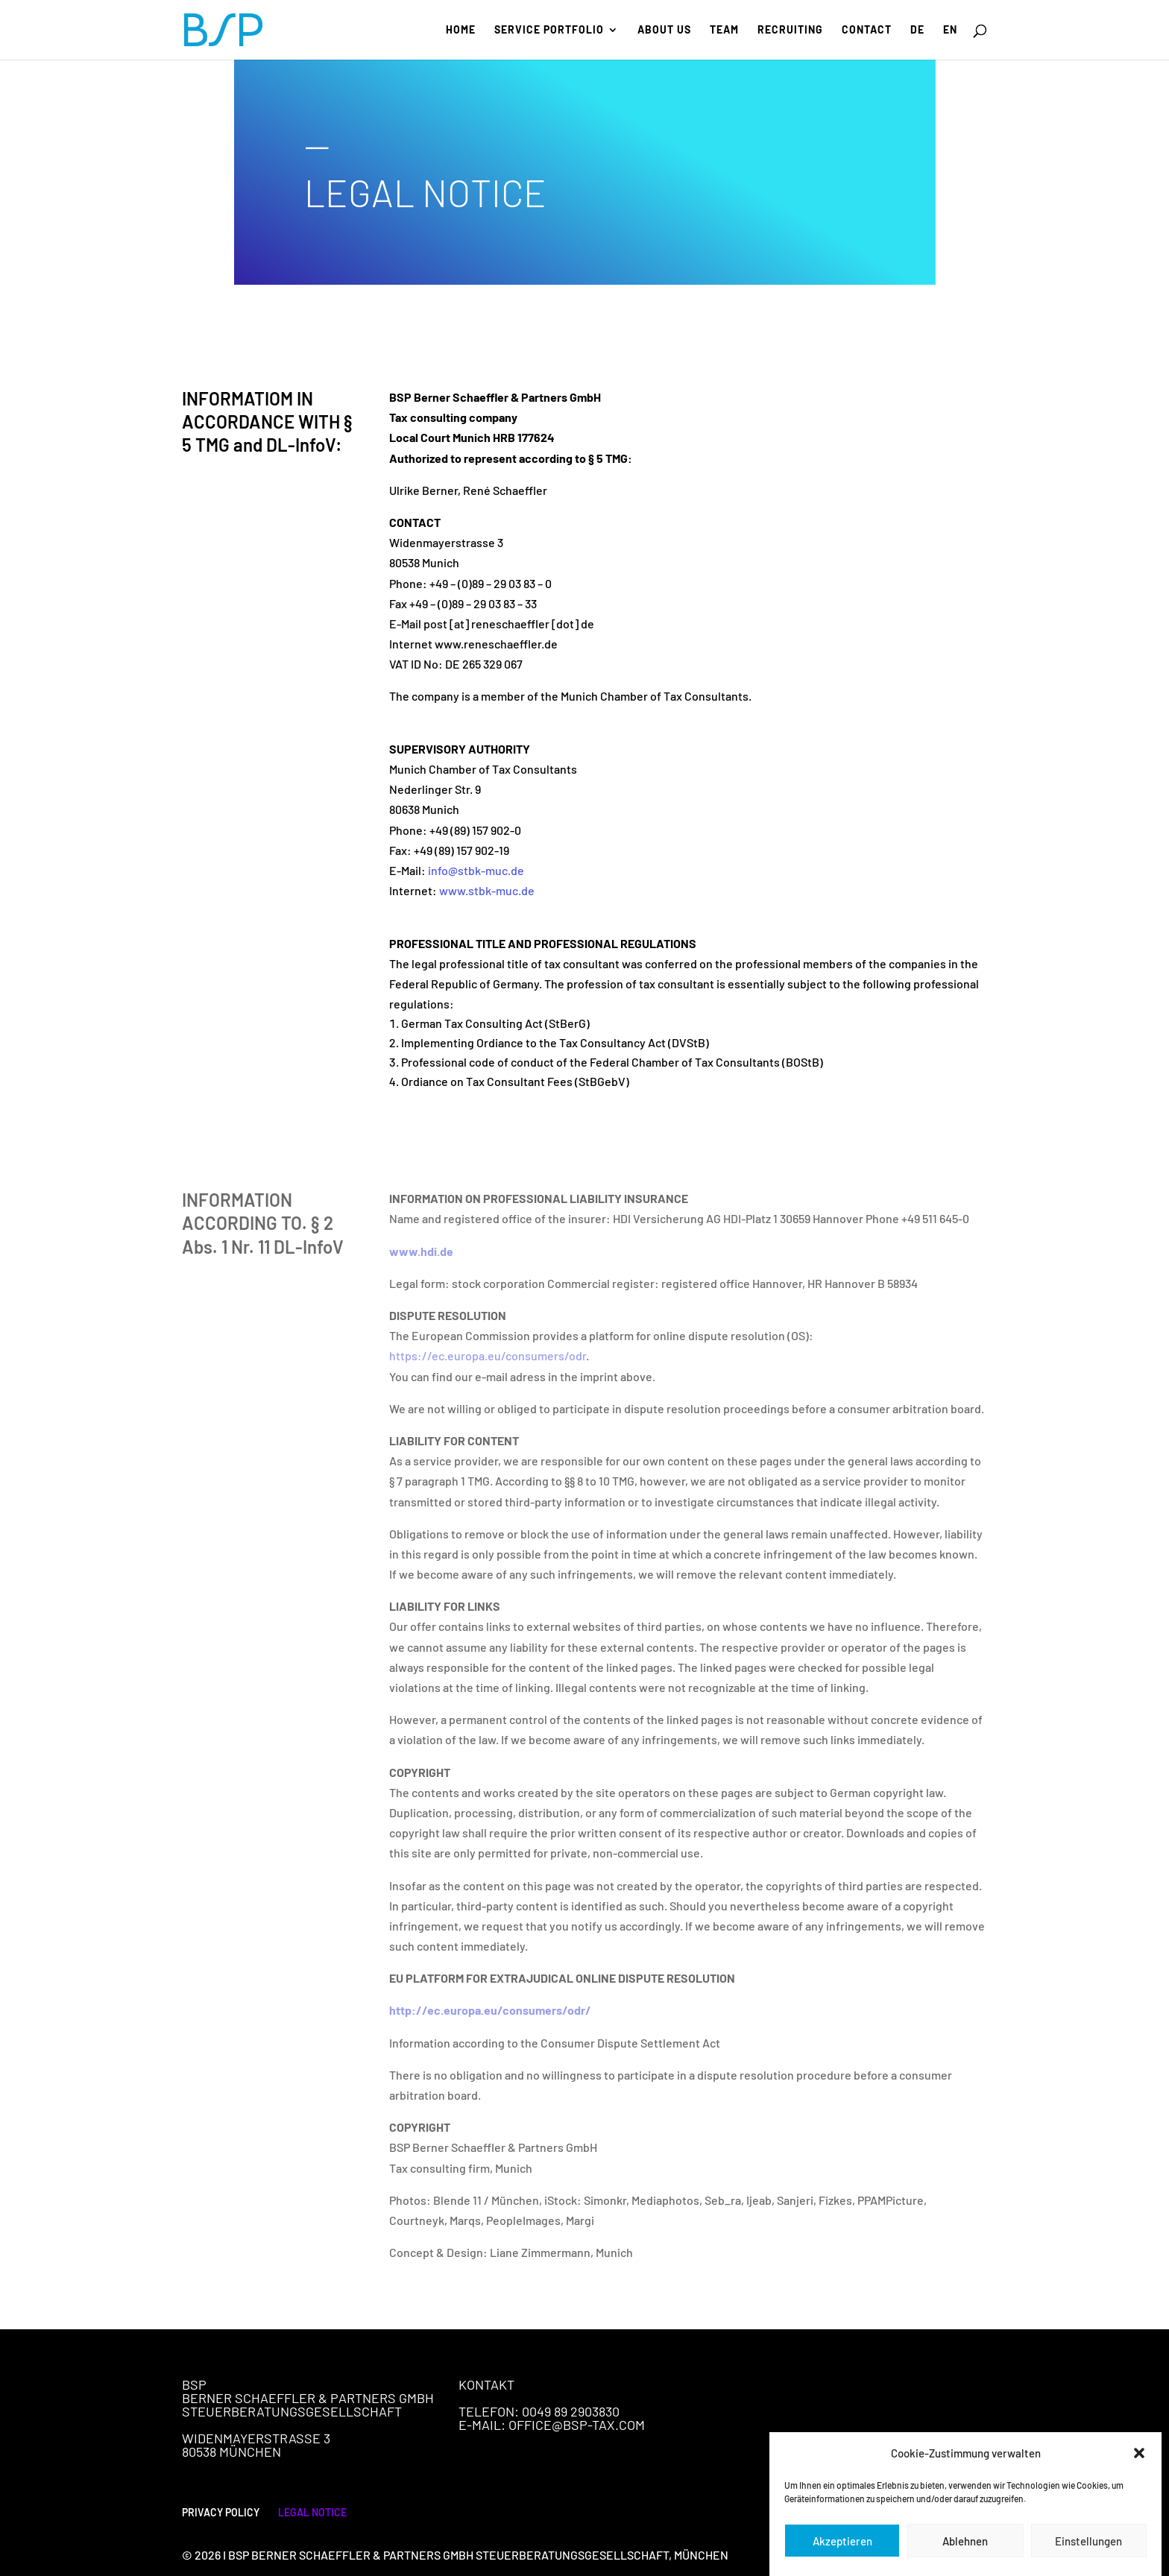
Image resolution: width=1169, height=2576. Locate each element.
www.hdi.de (421, 1251)
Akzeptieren (842, 2557)
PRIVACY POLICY (220, 2512)
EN (950, 30)
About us (664, 30)
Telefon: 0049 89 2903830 (539, 2411)
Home (461, 30)
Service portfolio (549, 30)
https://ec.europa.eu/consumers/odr (487, 1355)
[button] (1139, 2470)
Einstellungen (1088, 2557)
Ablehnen (965, 2557)
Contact (867, 30)
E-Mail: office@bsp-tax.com (552, 2424)
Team (724, 30)
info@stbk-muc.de (476, 870)
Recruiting (790, 30)
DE (917, 30)
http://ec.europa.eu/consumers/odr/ (490, 2010)
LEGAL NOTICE (312, 2512)
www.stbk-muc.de (487, 890)
